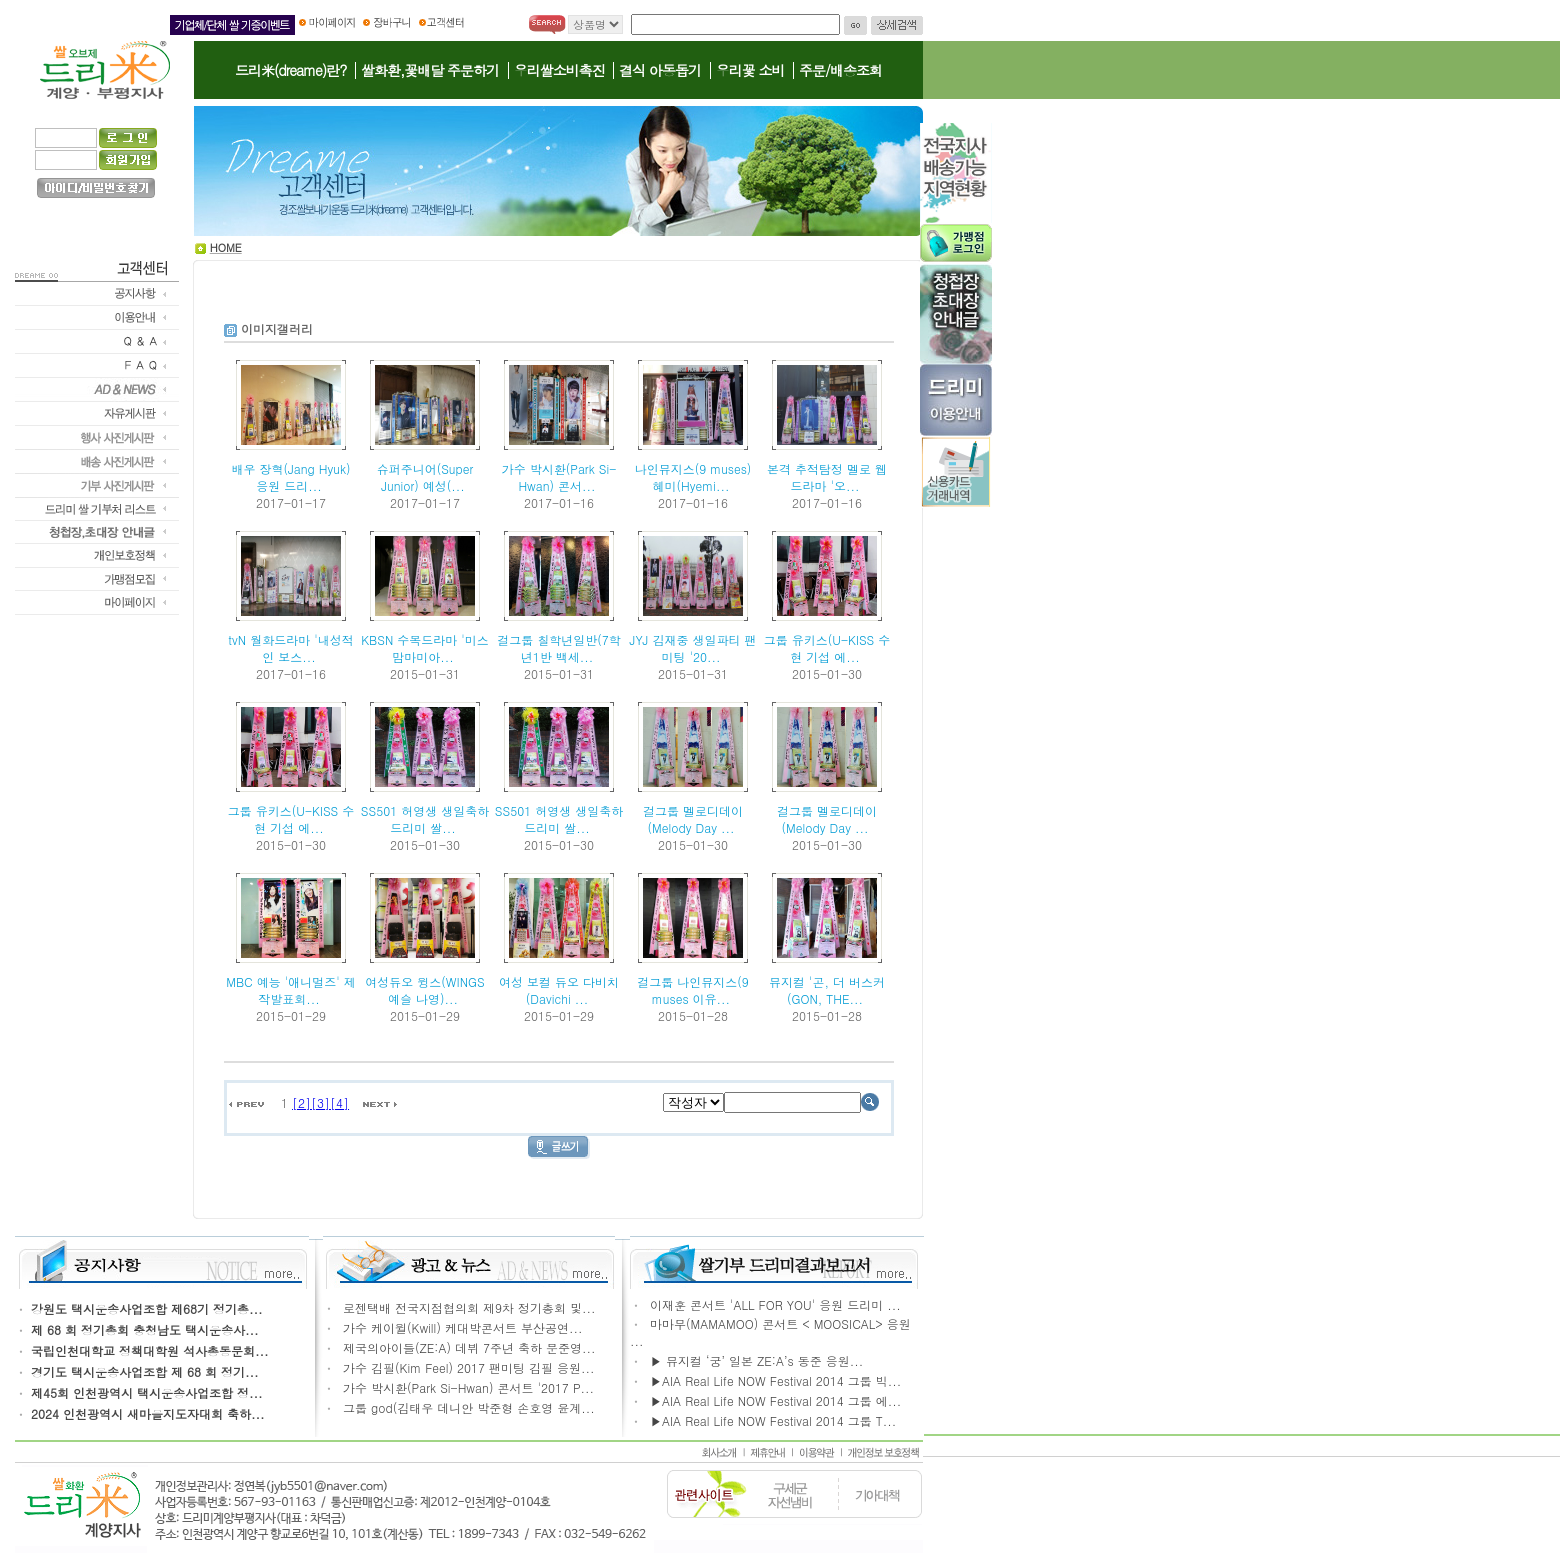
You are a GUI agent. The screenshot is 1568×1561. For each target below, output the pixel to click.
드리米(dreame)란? (290, 70)
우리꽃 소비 (750, 70)
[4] (339, 1102)
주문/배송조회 (840, 70)
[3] (320, 1102)
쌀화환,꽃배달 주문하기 (430, 70)
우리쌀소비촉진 (559, 70)
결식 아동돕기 (660, 70)
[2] (301, 1102)
